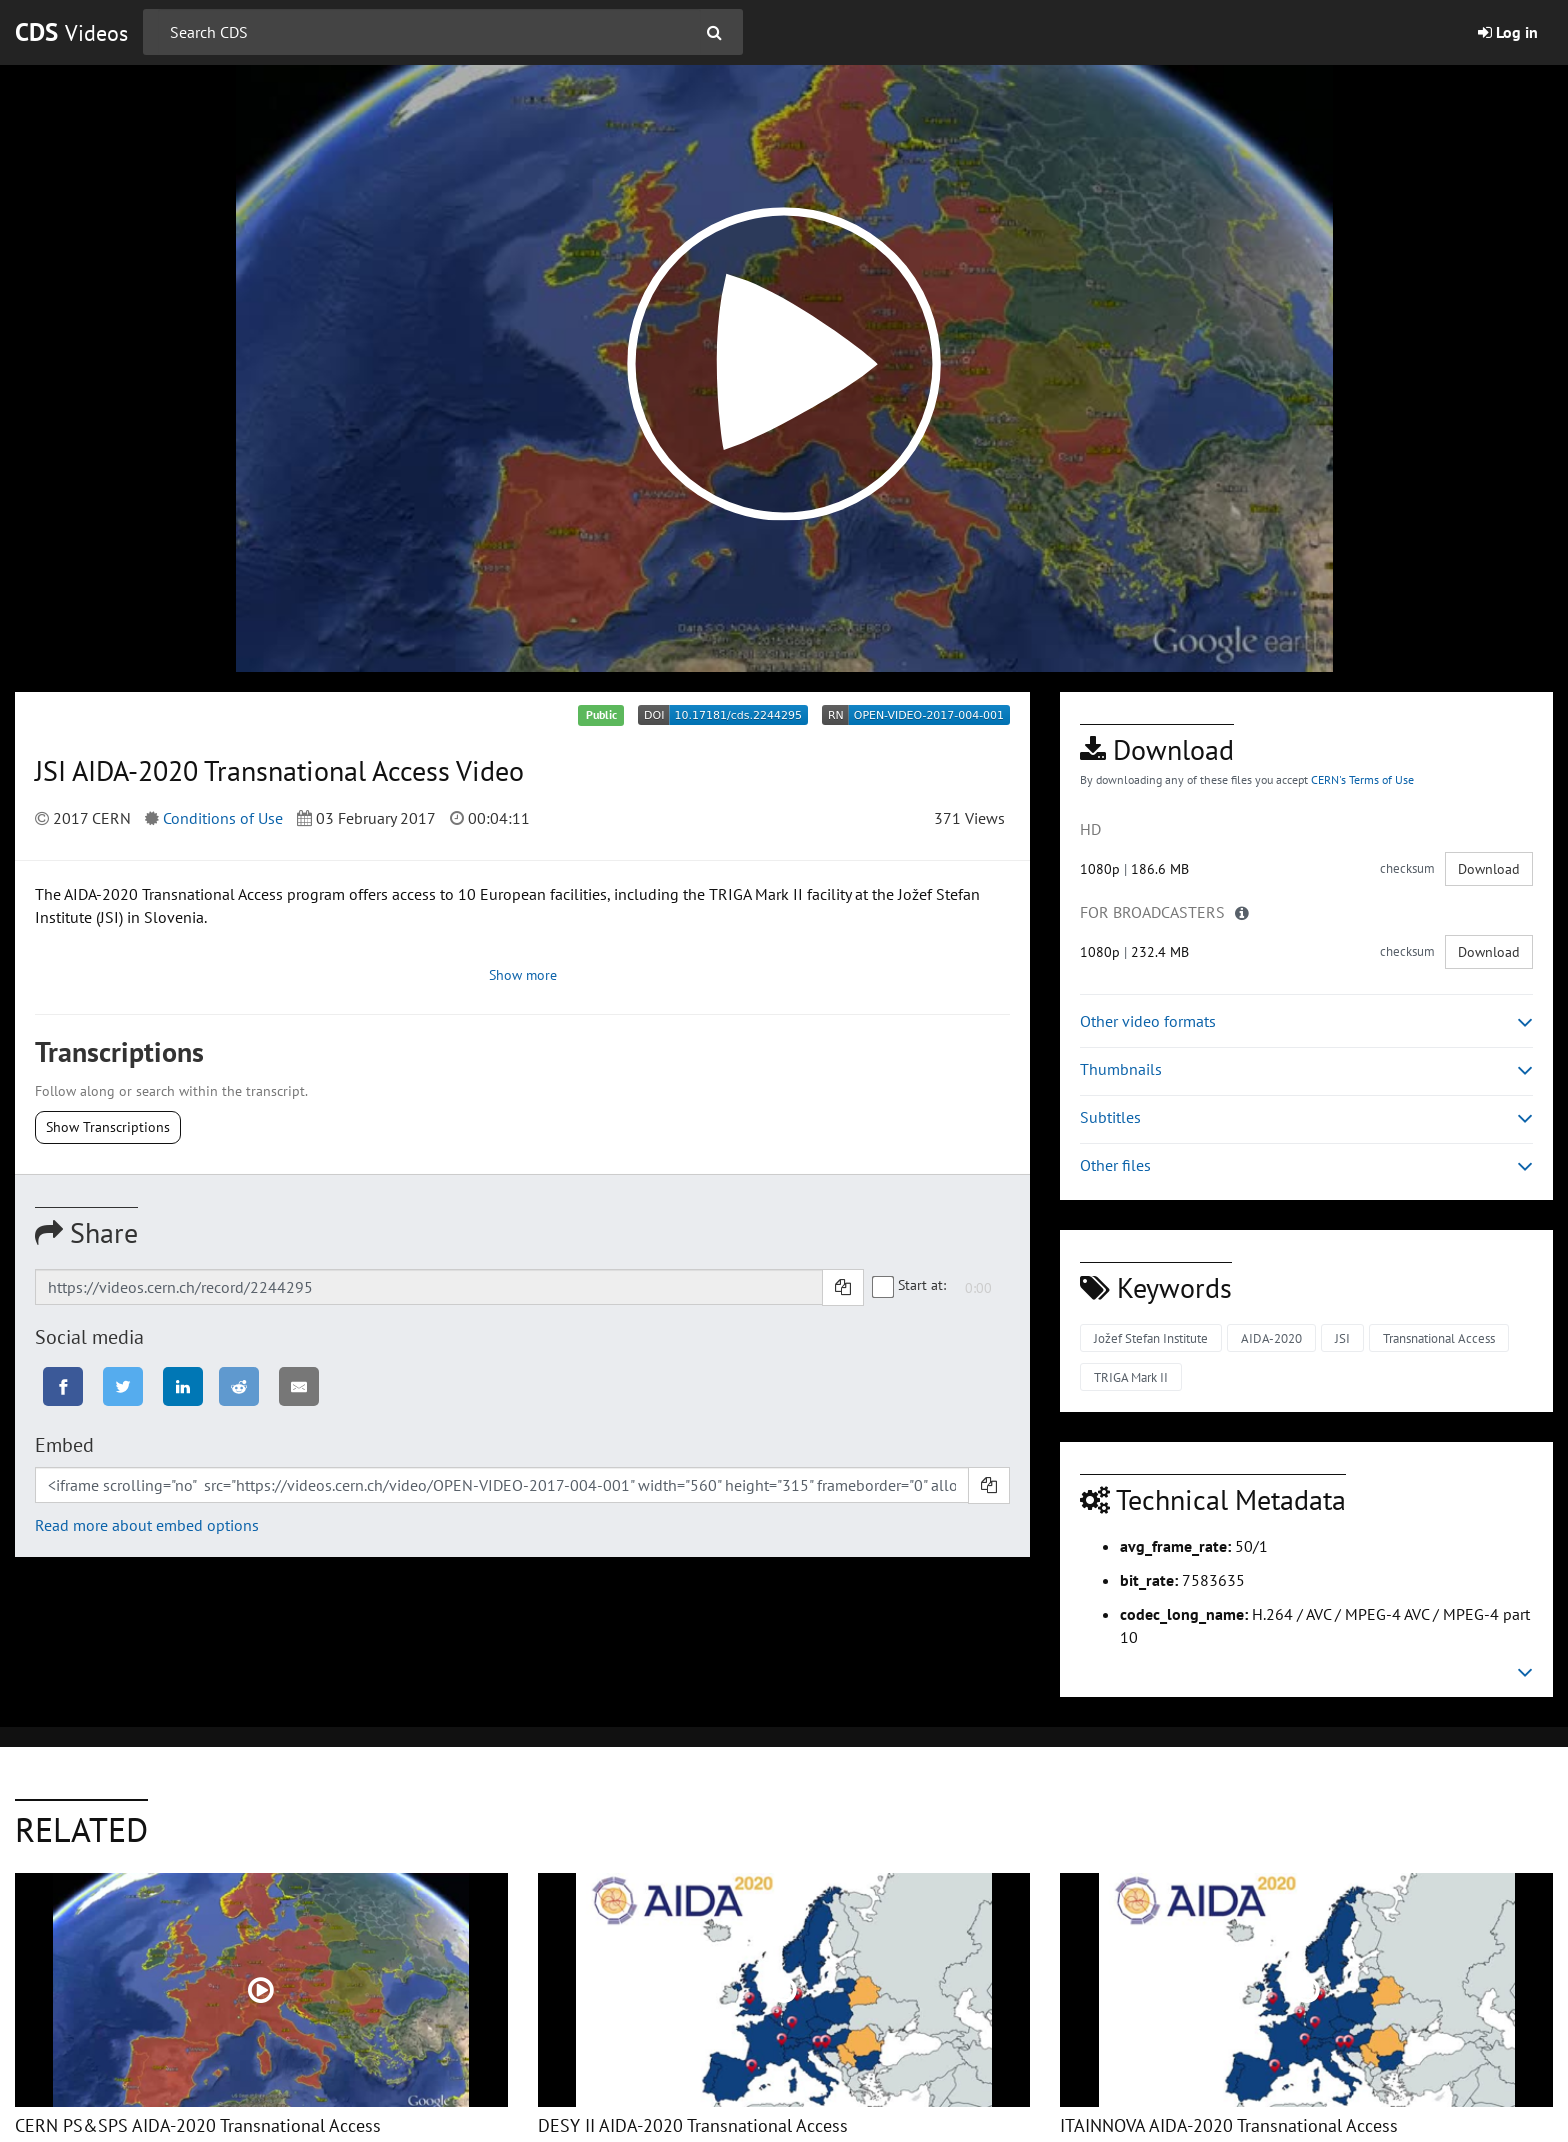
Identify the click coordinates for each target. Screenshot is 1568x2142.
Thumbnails (1306, 1069)
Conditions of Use (223, 818)
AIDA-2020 (1271, 1338)
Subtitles (1306, 1117)
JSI (1342, 1338)
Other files (1306, 1165)
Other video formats (1306, 1021)
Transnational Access (1439, 1338)
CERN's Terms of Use (1362, 779)
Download (1489, 869)
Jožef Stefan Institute (1151, 1338)
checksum (1407, 868)
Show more (523, 975)
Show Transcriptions (108, 1127)
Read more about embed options (147, 1525)
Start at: (910, 1286)
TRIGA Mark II (1131, 1377)
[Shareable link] (429, 1287)
